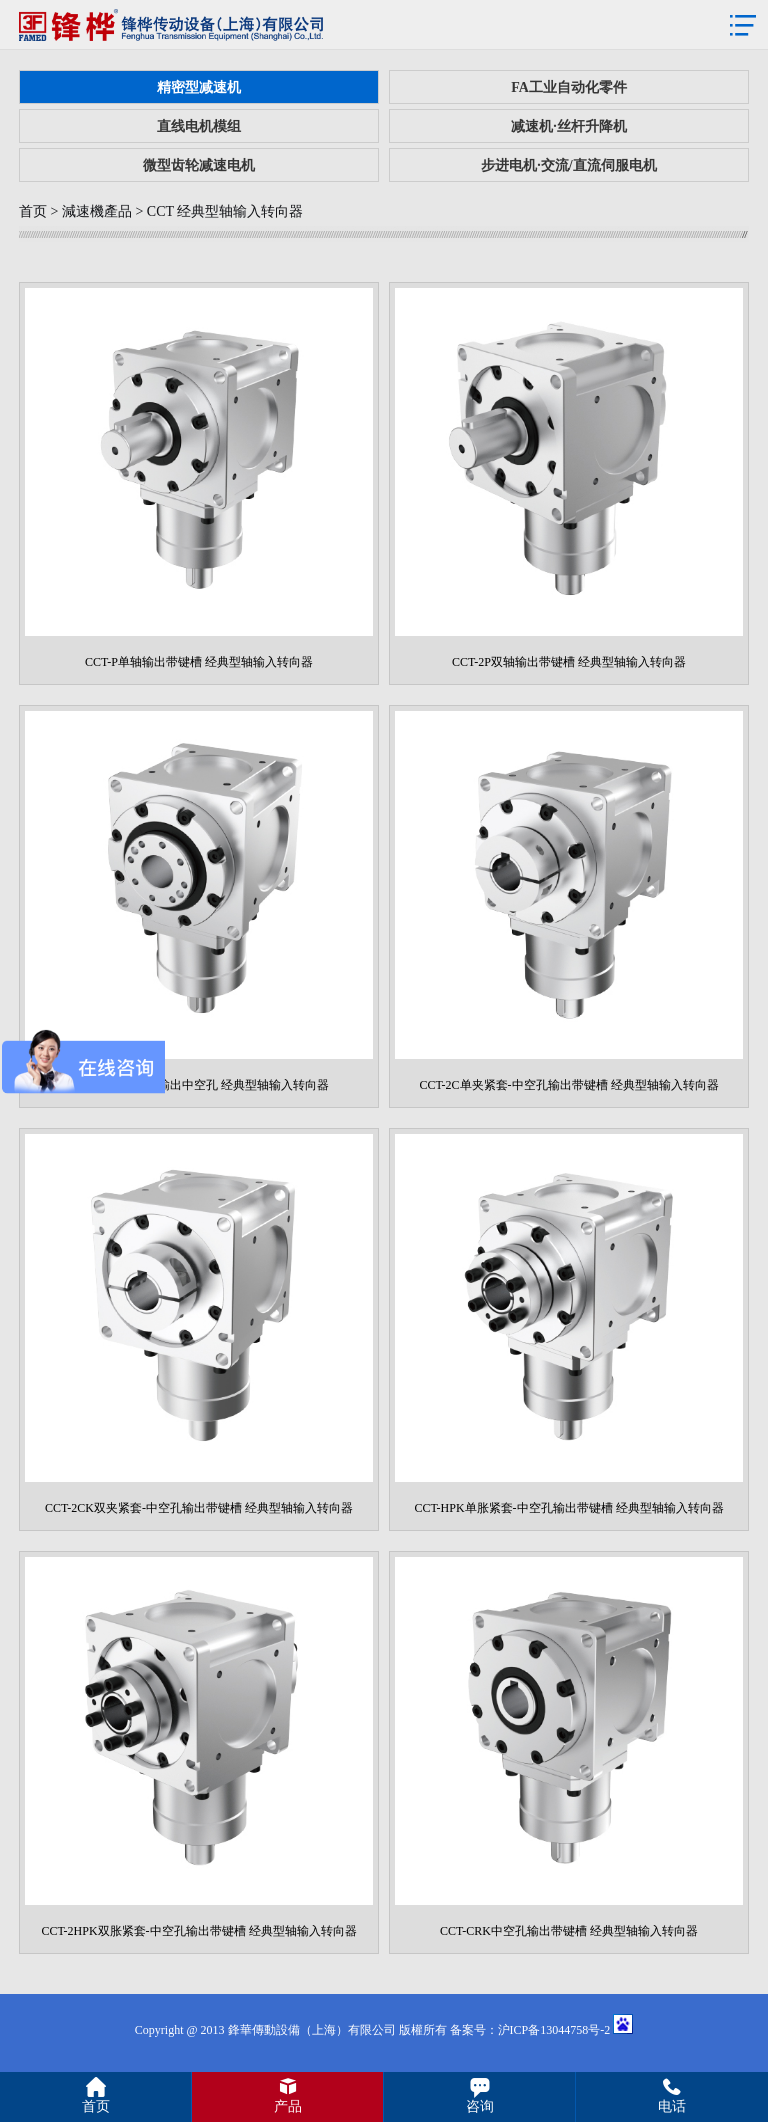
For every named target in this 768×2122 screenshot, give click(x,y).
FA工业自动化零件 (569, 87)
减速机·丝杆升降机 (569, 126)
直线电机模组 (199, 126)
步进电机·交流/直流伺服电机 (568, 165)
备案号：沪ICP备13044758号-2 (530, 2030)
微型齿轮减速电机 (199, 165)
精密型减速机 (199, 87)
